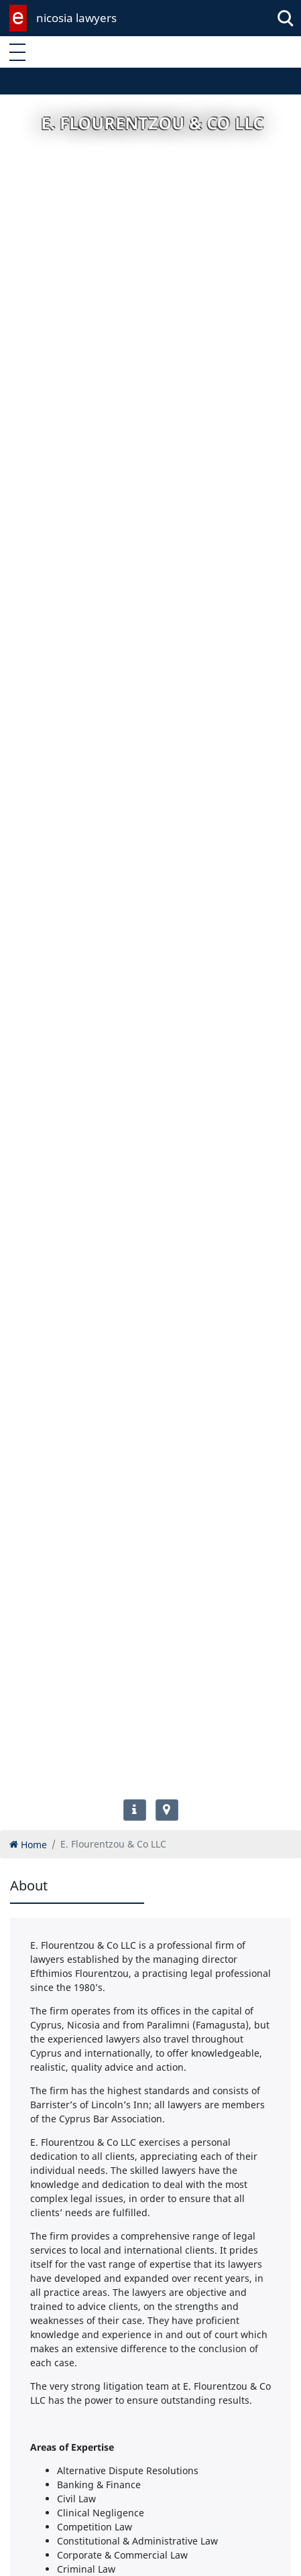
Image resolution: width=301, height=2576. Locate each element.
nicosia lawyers (76, 17)
